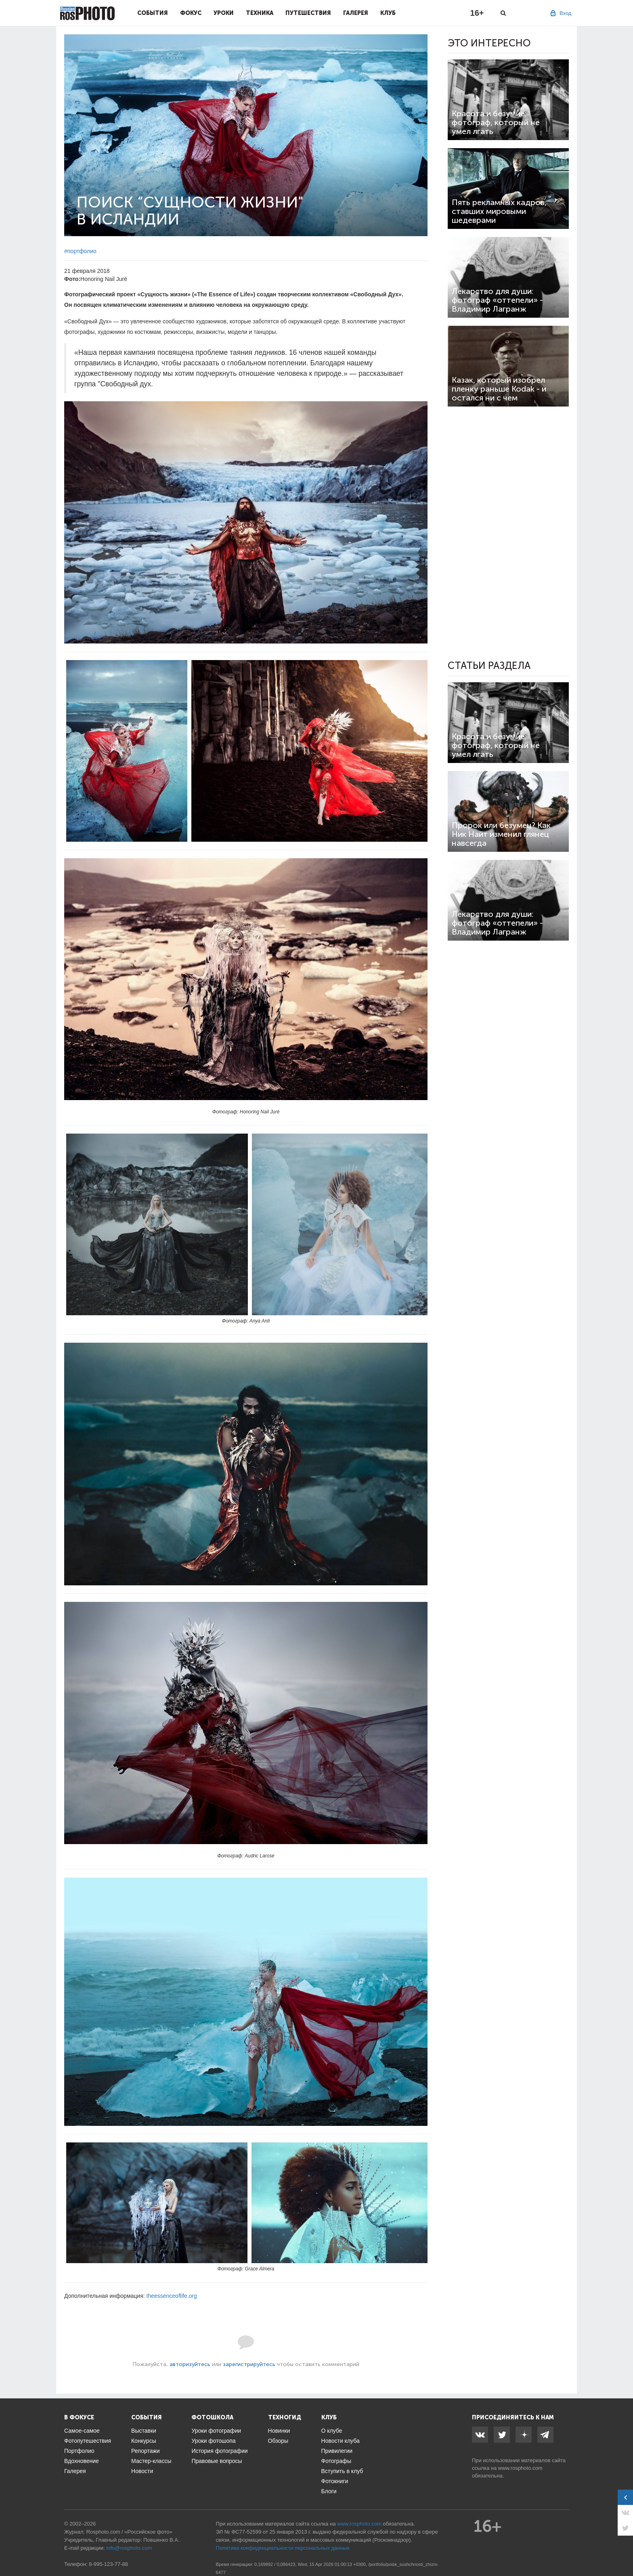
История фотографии (219, 2451)
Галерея (355, 13)
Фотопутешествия (87, 2441)
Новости (142, 2471)
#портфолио (80, 251)
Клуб (388, 13)
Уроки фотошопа (213, 2441)
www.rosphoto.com (520, 2468)
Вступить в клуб (342, 2471)
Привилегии (337, 2451)
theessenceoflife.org (172, 2296)
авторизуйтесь (190, 2364)
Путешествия (308, 13)
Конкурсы (143, 2441)
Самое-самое (82, 2430)
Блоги (329, 2491)
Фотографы (336, 2461)
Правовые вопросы (216, 2461)
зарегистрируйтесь (249, 2364)
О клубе (331, 2430)
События (152, 13)
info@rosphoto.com (129, 2548)
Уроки (224, 13)
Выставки (143, 2430)
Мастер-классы (151, 2461)
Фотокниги (334, 2481)
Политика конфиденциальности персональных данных (283, 2548)
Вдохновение (81, 2461)
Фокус (190, 13)
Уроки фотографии (216, 2430)
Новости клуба (340, 2441)
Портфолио (79, 2451)
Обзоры (278, 2441)
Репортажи (145, 2451)
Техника (259, 13)
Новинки (279, 2430)
